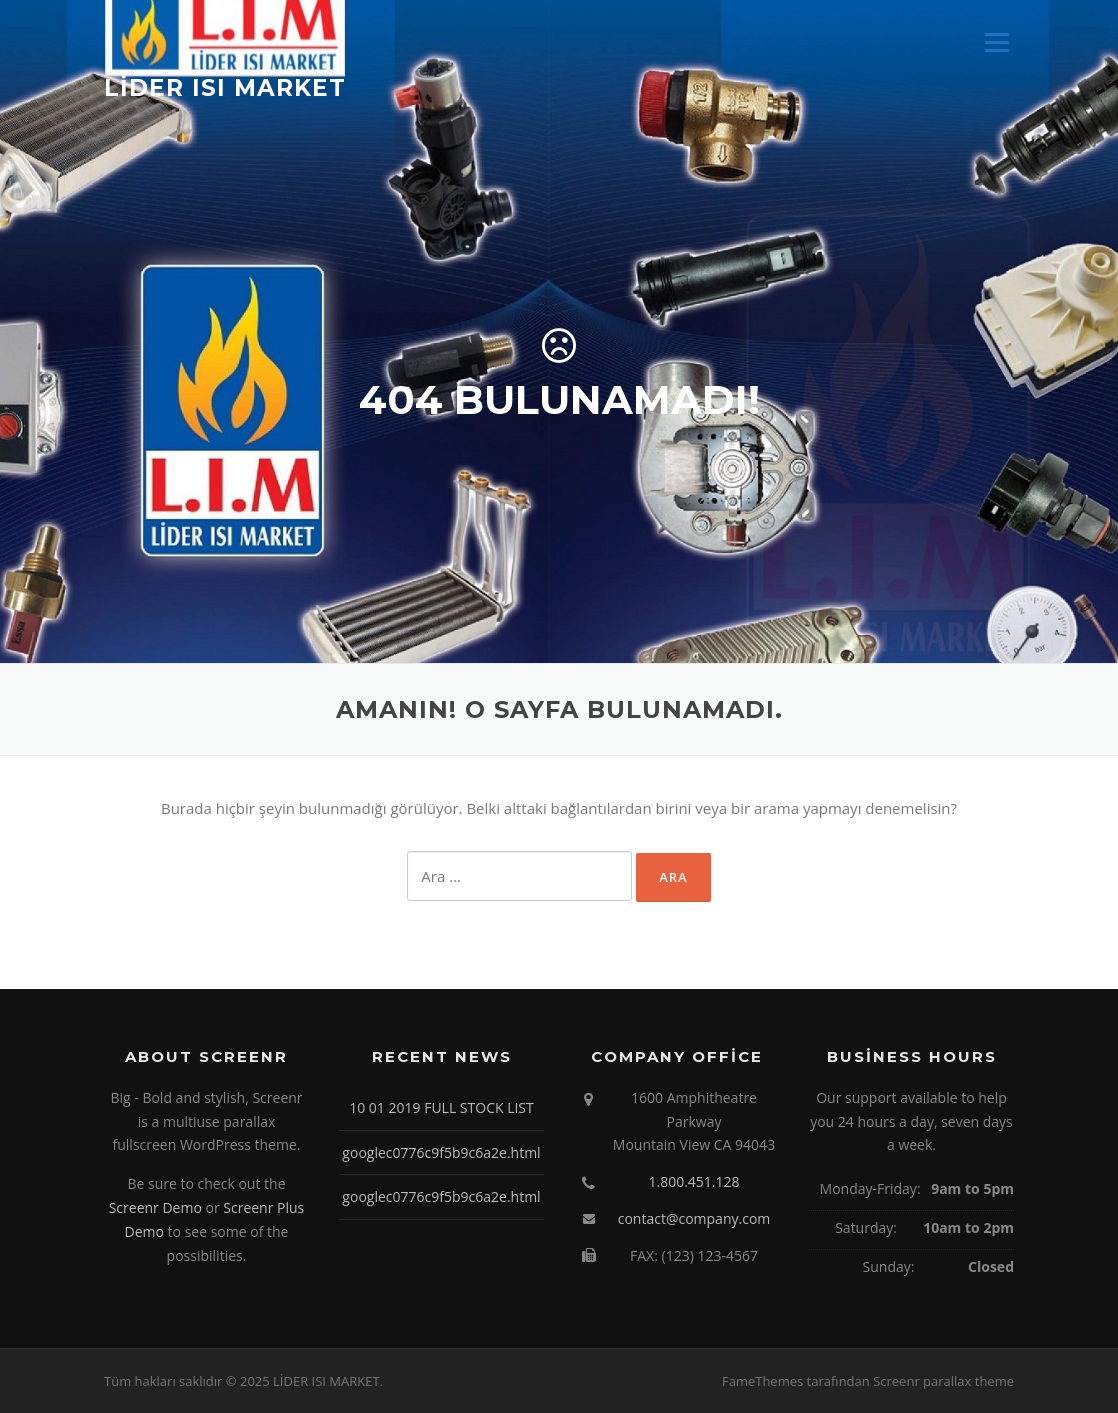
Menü (996, 42)
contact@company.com (694, 1218)
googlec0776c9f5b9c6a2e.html (441, 1152)
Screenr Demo (155, 1207)
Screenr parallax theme (943, 1381)
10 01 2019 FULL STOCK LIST (441, 1107)
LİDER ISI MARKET (225, 87)
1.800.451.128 (693, 1181)
